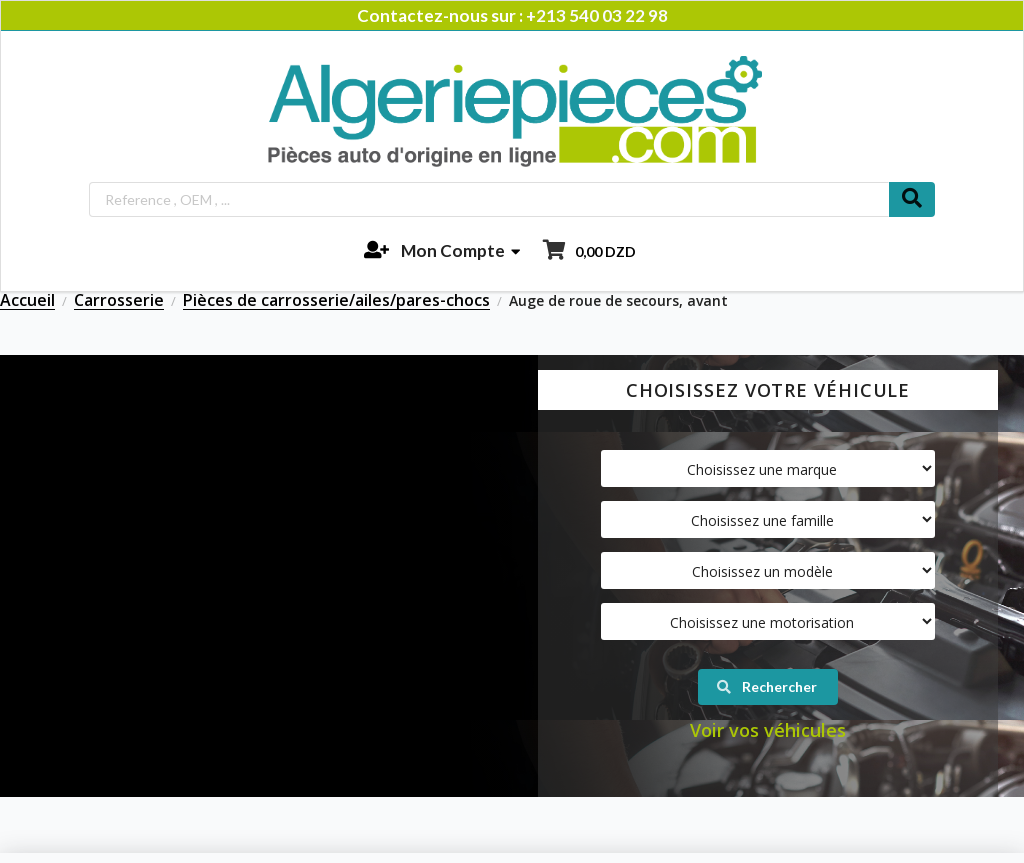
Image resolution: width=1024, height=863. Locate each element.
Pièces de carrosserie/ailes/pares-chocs (336, 301)
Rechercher (766, 686)
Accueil (27, 301)
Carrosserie (119, 301)
